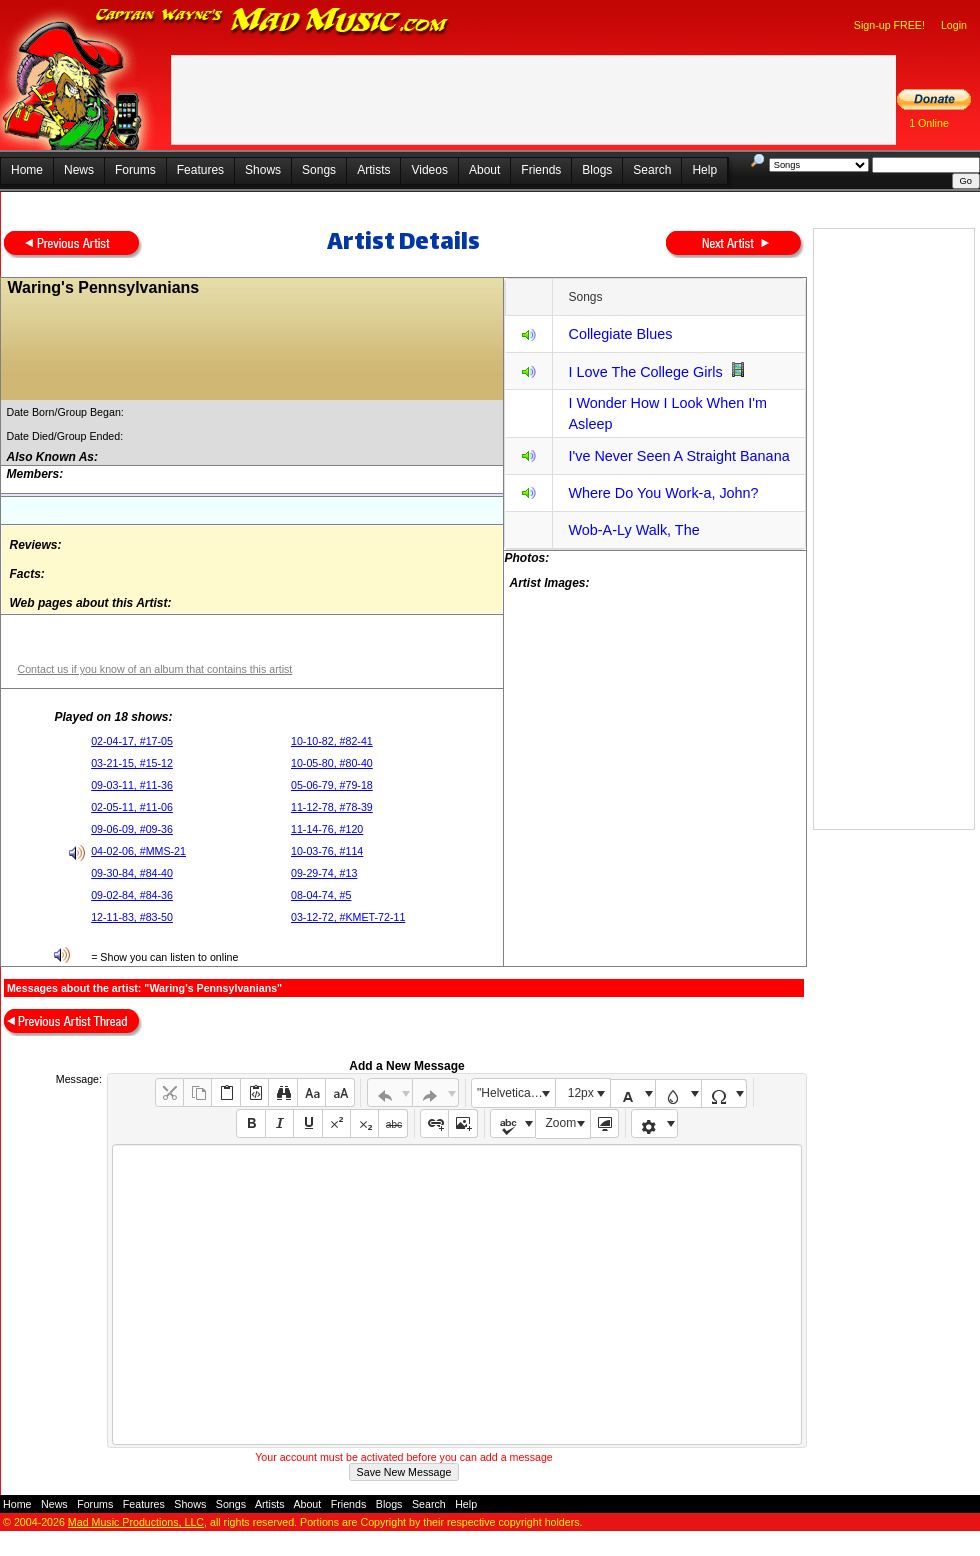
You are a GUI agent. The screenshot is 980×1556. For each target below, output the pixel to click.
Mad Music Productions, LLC (136, 1522)
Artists (373, 170)
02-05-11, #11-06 (132, 807)
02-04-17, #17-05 (132, 741)
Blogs (597, 170)
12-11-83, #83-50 (132, 917)
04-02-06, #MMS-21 (138, 851)
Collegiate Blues (620, 334)
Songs (319, 170)
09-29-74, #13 (324, 873)
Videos (429, 170)
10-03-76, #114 (327, 851)
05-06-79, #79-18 (332, 785)
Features (200, 170)
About (484, 170)
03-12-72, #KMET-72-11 (348, 917)
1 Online (929, 123)
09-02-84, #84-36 (132, 895)
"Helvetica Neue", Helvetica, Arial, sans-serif (516, 1093)
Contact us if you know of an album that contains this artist (154, 669)
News (79, 170)
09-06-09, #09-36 (132, 829)
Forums (135, 170)
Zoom (561, 1123)
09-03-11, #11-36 (132, 785)
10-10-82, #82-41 (332, 741)
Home (27, 170)
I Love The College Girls (645, 372)
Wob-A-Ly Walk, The (633, 530)
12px (581, 1093)
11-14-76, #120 (327, 829)
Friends (541, 170)
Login (954, 25)
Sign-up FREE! (889, 25)
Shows (263, 170)
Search (652, 170)
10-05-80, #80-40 (332, 763)
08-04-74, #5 (321, 895)
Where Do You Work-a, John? (663, 493)
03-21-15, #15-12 (132, 763)
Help (704, 170)
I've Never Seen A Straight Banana (678, 456)
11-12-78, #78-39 (332, 807)
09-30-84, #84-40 (132, 873)
